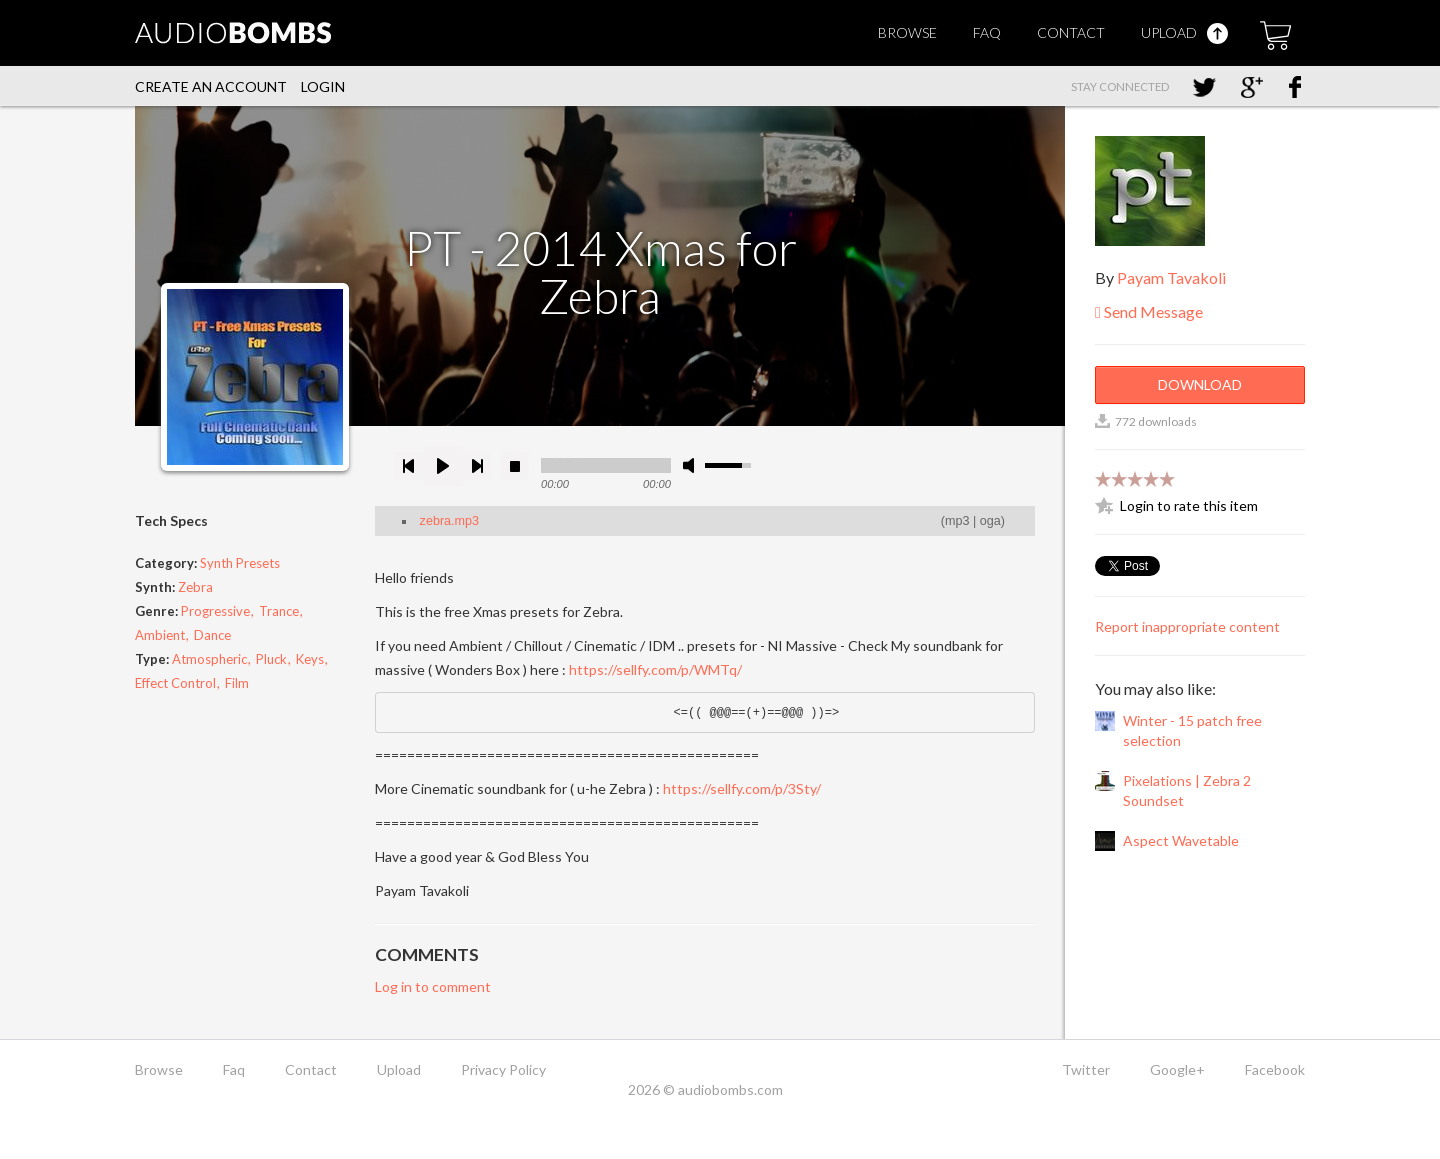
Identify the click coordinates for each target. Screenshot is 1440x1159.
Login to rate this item (1189, 505)
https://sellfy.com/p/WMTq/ (655, 669)
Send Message (1149, 311)
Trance (279, 611)
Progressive (215, 611)
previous (409, 466)
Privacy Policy (503, 1069)
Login (323, 86)
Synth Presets (240, 563)
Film (237, 683)
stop (515, 466)
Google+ (1177, 1069)
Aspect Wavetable (1181, 840)
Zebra (195, 587)
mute (692, 465)
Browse (907, 32)
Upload (1184, 32)
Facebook (1275, 1069)
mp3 (957, 521)
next (477, 466)
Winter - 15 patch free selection (1192, 730)
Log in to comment (433, 986)
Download (1200, 384)
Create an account (211, 86)
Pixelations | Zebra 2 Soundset (1187, 790)
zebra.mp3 (450, 521)
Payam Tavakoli (1171, 277)
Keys (310, 659)
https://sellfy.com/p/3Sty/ (742, 788)
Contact (1071, 32)
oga (990, 521)
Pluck (271, 659)
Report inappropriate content (1187, 626)
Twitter (1086, 1069)
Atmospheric (209, 659)
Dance (212, 635)
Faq (987, 32)
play (443, 466)
